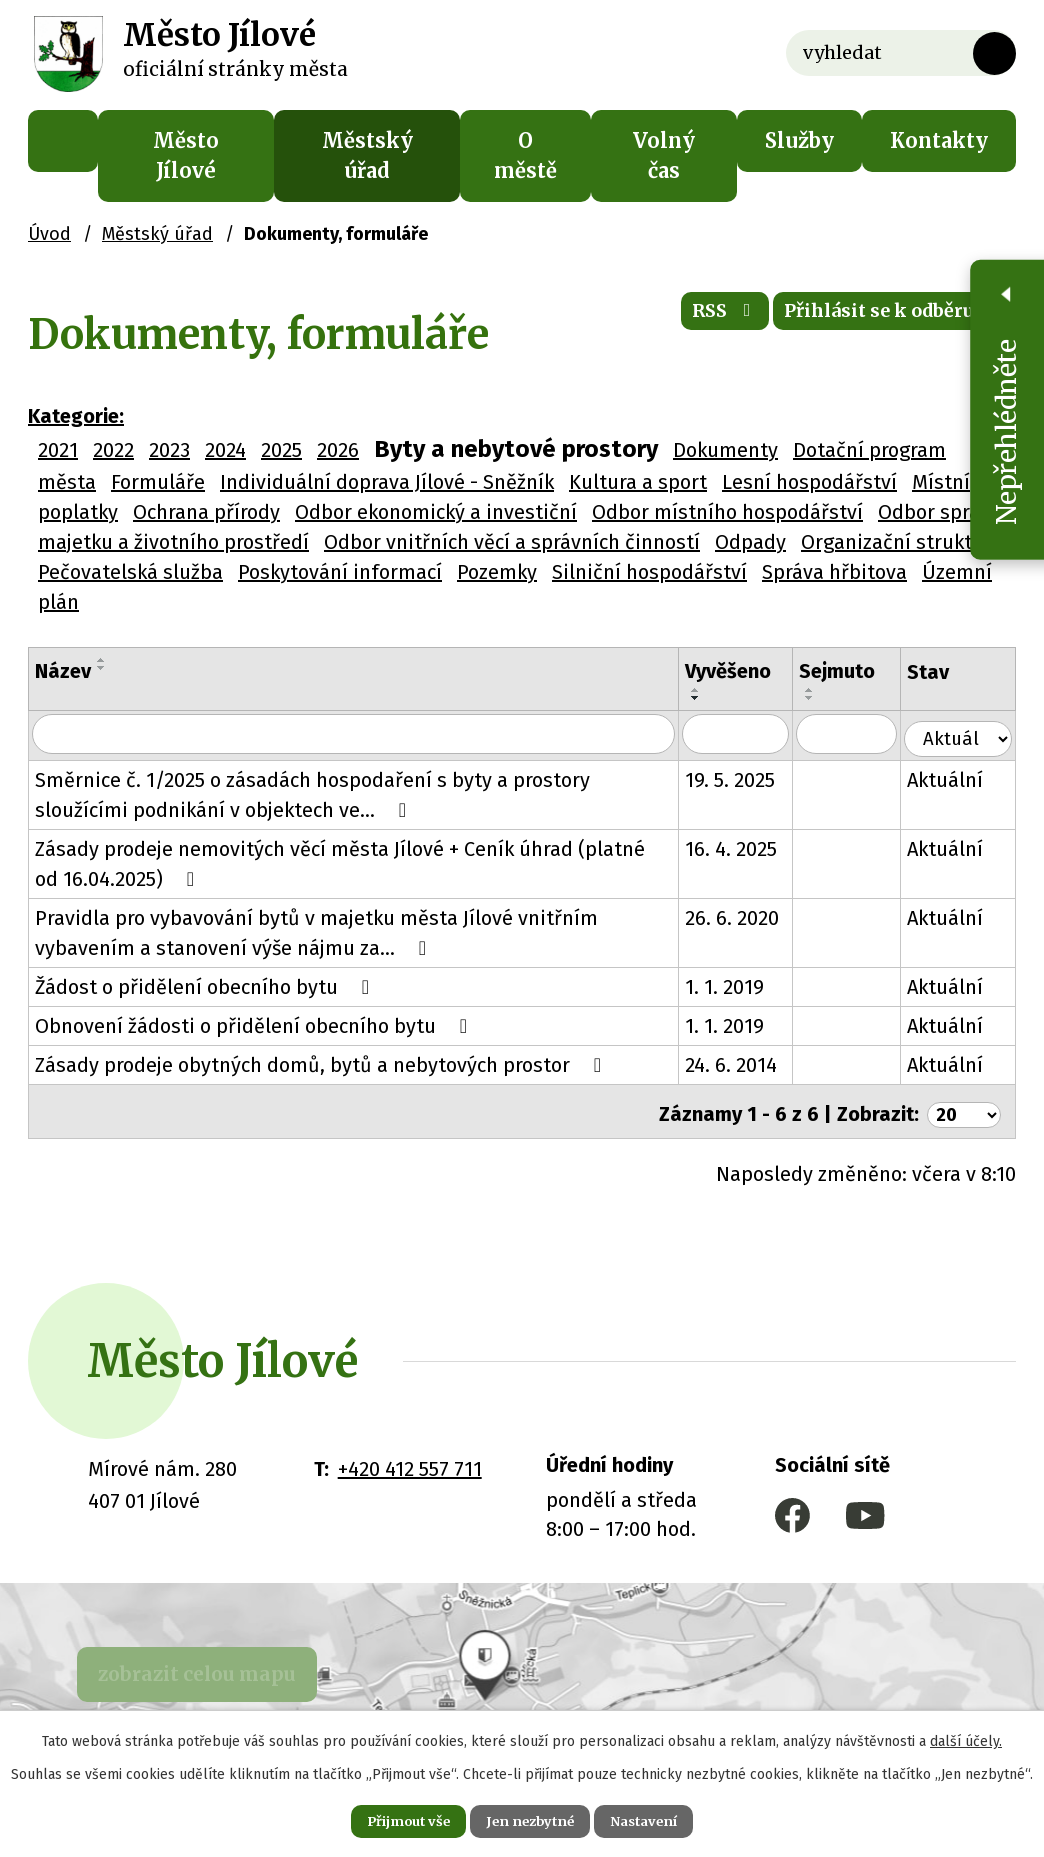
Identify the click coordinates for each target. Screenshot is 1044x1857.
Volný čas (664, 155)
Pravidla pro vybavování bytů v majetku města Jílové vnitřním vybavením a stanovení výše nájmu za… (316, 932)
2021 (58, 450)
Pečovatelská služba (130, 572)
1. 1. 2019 (738, 986)
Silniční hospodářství (649, 572)
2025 (281, 450)
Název (63, 671)
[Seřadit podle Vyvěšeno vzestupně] (710, 690)
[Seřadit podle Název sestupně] (102, 668)
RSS (683, 319)
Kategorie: (76, 416)
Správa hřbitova (834, 572)
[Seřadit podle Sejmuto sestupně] (824, 698)
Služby (799, 140)
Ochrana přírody (206, 512)
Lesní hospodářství (809, 482)
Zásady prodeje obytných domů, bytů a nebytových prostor (322, 1064)
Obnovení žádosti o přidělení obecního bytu (255, 1025)
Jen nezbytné (530, 1819)
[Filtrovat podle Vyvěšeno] (749, 735)
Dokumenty (725, 450)
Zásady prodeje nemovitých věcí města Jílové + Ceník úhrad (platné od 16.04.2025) (354, 863)
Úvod (63, 141)
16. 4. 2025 (745, 848)
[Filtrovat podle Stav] (963, 733)
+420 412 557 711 (410, 1463)
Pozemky (497, 572)
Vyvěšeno (742, 671)
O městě (525, 155)
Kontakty (939, 140)
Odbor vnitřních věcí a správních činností (512, 542)
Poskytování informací (340, 572)
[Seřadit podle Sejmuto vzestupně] (824, 690)
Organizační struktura (901, 542)
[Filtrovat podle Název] (360, 735)
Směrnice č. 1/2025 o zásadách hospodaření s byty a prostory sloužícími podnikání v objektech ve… (312, 794)
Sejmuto (851, 671)
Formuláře (158, 482)
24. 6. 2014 (745, 1064)
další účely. (966, 1737)
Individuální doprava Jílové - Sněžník (387, 482)
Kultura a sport (638, 482)
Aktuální (955, 779)
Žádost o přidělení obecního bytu (206, 986)
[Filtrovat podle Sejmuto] (858, 735)
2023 (169, 450)
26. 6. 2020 (746, 917)
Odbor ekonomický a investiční (436, 512)
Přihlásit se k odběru (879, 319)
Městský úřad (367, 155)
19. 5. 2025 (744, 779)
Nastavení (662, 1819)
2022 (113, 450)
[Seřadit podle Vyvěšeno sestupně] (710, 698)
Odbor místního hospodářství (727, 512)
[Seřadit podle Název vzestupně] (102, 660)
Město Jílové (186, 155)
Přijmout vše (390, 1819)
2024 (225, 450)
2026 (338, 450)
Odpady (750, 542)
